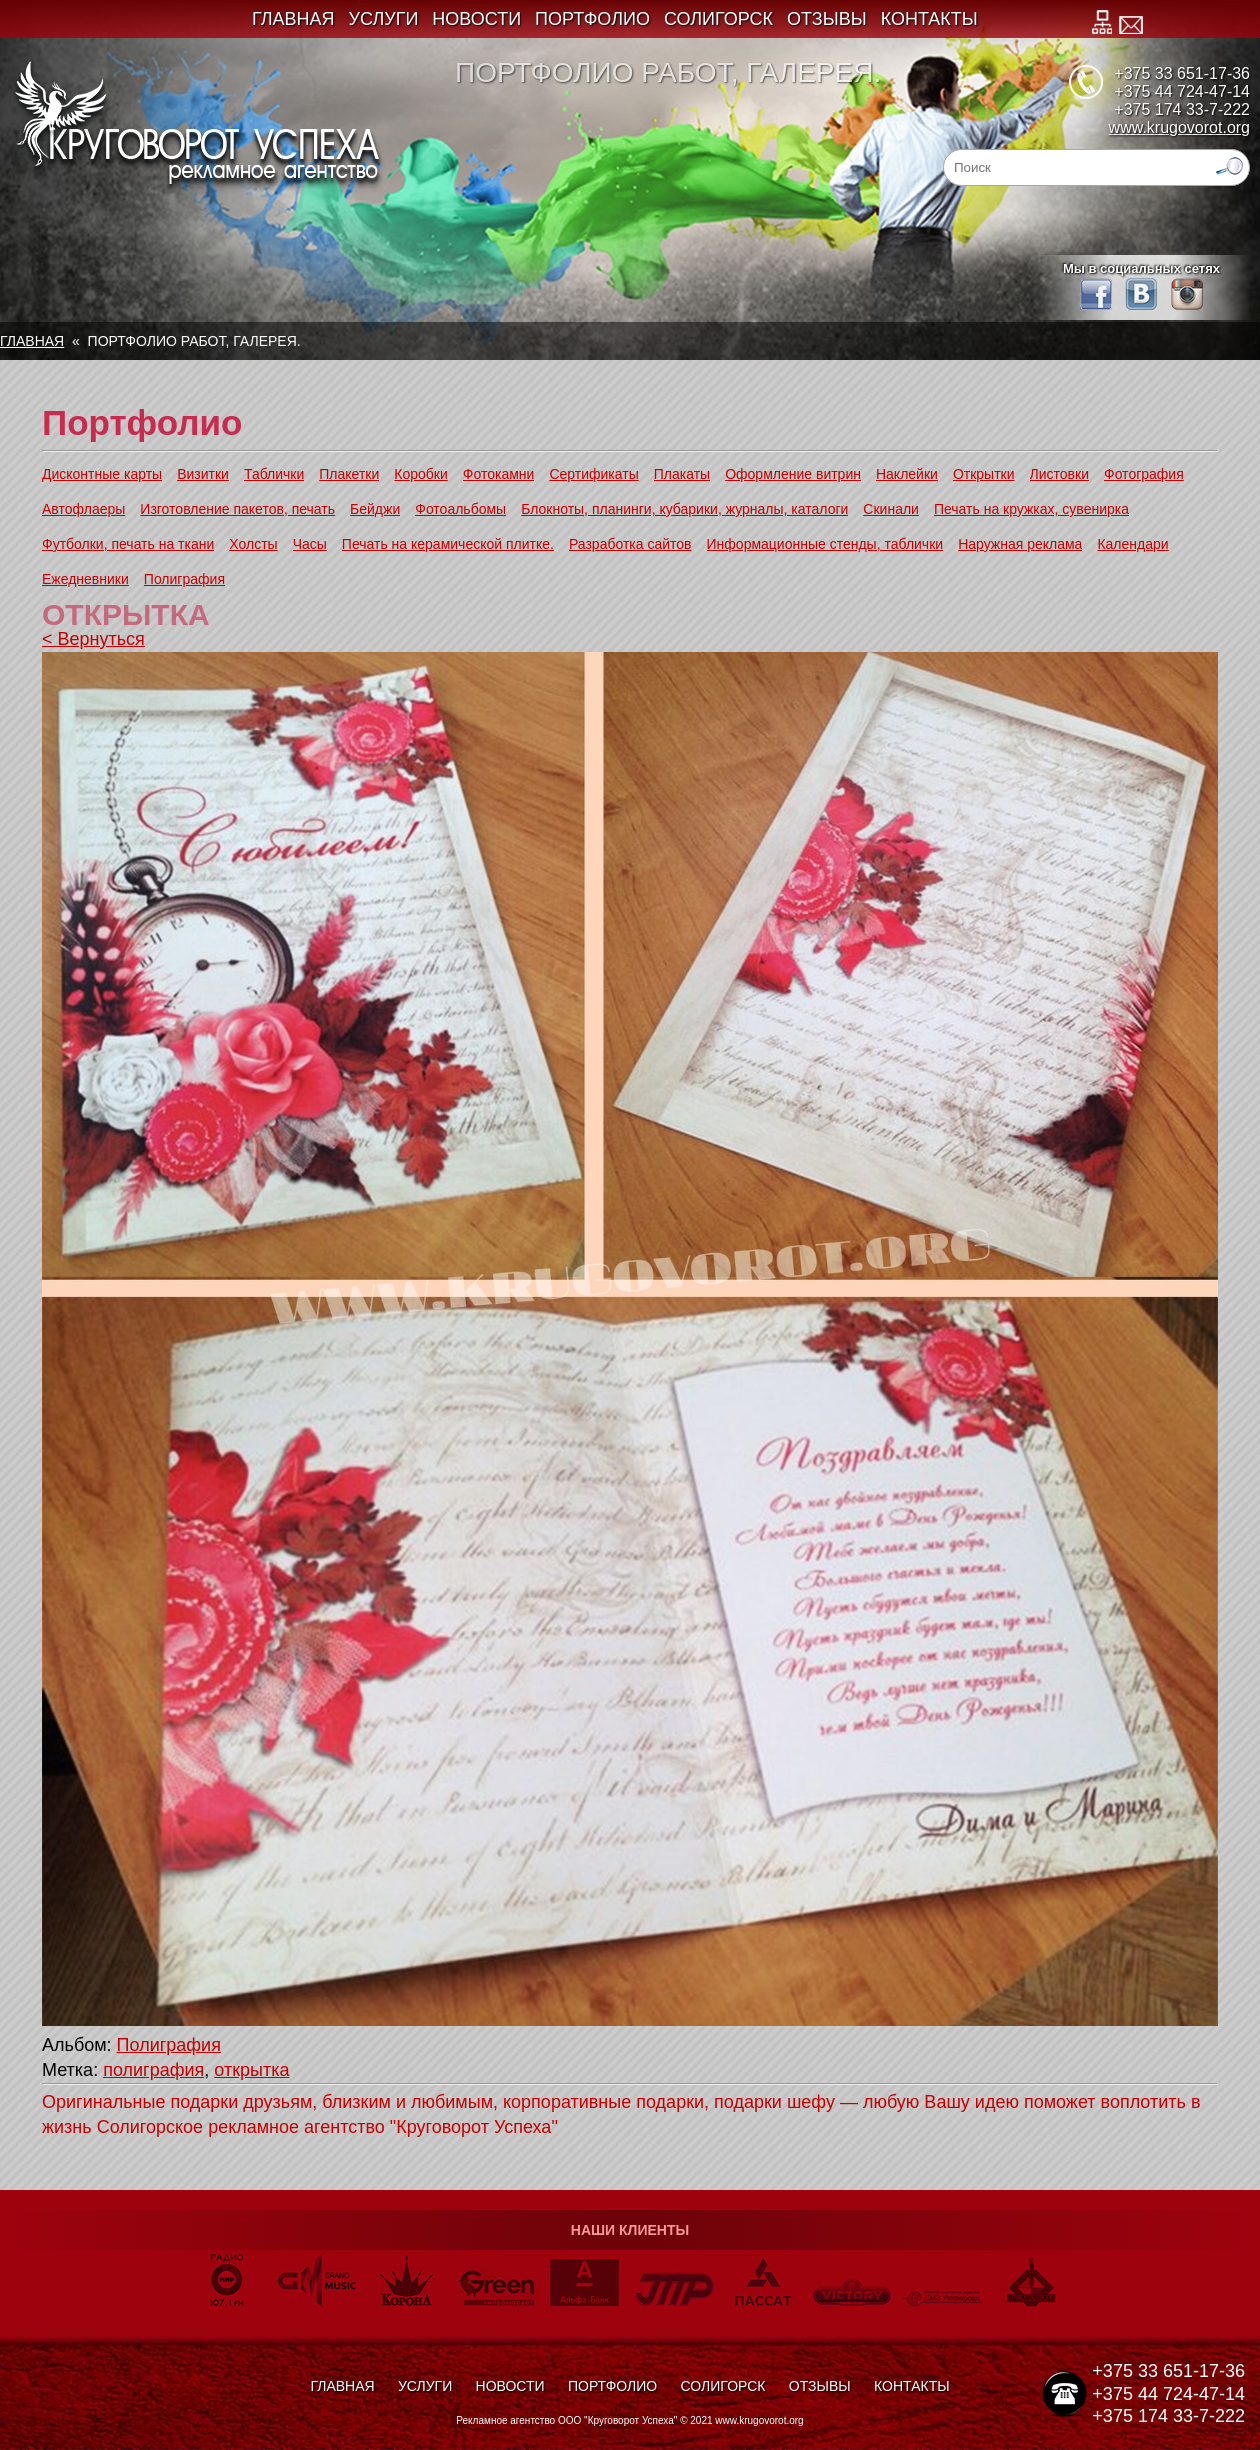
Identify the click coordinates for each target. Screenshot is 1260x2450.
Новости (476, 19)
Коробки (420, 474)
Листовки (1059, 474)
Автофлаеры (83, 509)
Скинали (891, 509)
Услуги (384, 19)
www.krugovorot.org (1179, 127)
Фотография (1144, 474)
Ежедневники (85, 579)
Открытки (984, 474)
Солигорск (718, 19)
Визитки (203, 474)
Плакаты (682, 474)
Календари (1132, 544)
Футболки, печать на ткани (128, 544)
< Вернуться (93, 639)
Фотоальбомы (460, 509)
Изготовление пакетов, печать (237, 509)
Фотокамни (499, 474)
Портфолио (592, 19)
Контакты (929, 19)
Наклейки (907, 474)
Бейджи (375, 509)
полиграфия (153, 2070)
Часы (310, 544)
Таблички (274, 474)
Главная (293, 19)
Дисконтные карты (102, 474)
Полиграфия (184, 579)
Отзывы (827, 19)
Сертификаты (593, 474)
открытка (251, 2070)
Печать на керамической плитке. (448, 544)
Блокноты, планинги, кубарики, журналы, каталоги (684, 509)
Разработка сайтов (630, 544)
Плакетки (349, 474)
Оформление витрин (793, 474)
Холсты (253, 544)
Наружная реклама (1020, 544)
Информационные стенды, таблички (825, 544)
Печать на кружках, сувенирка (1031, 509)
